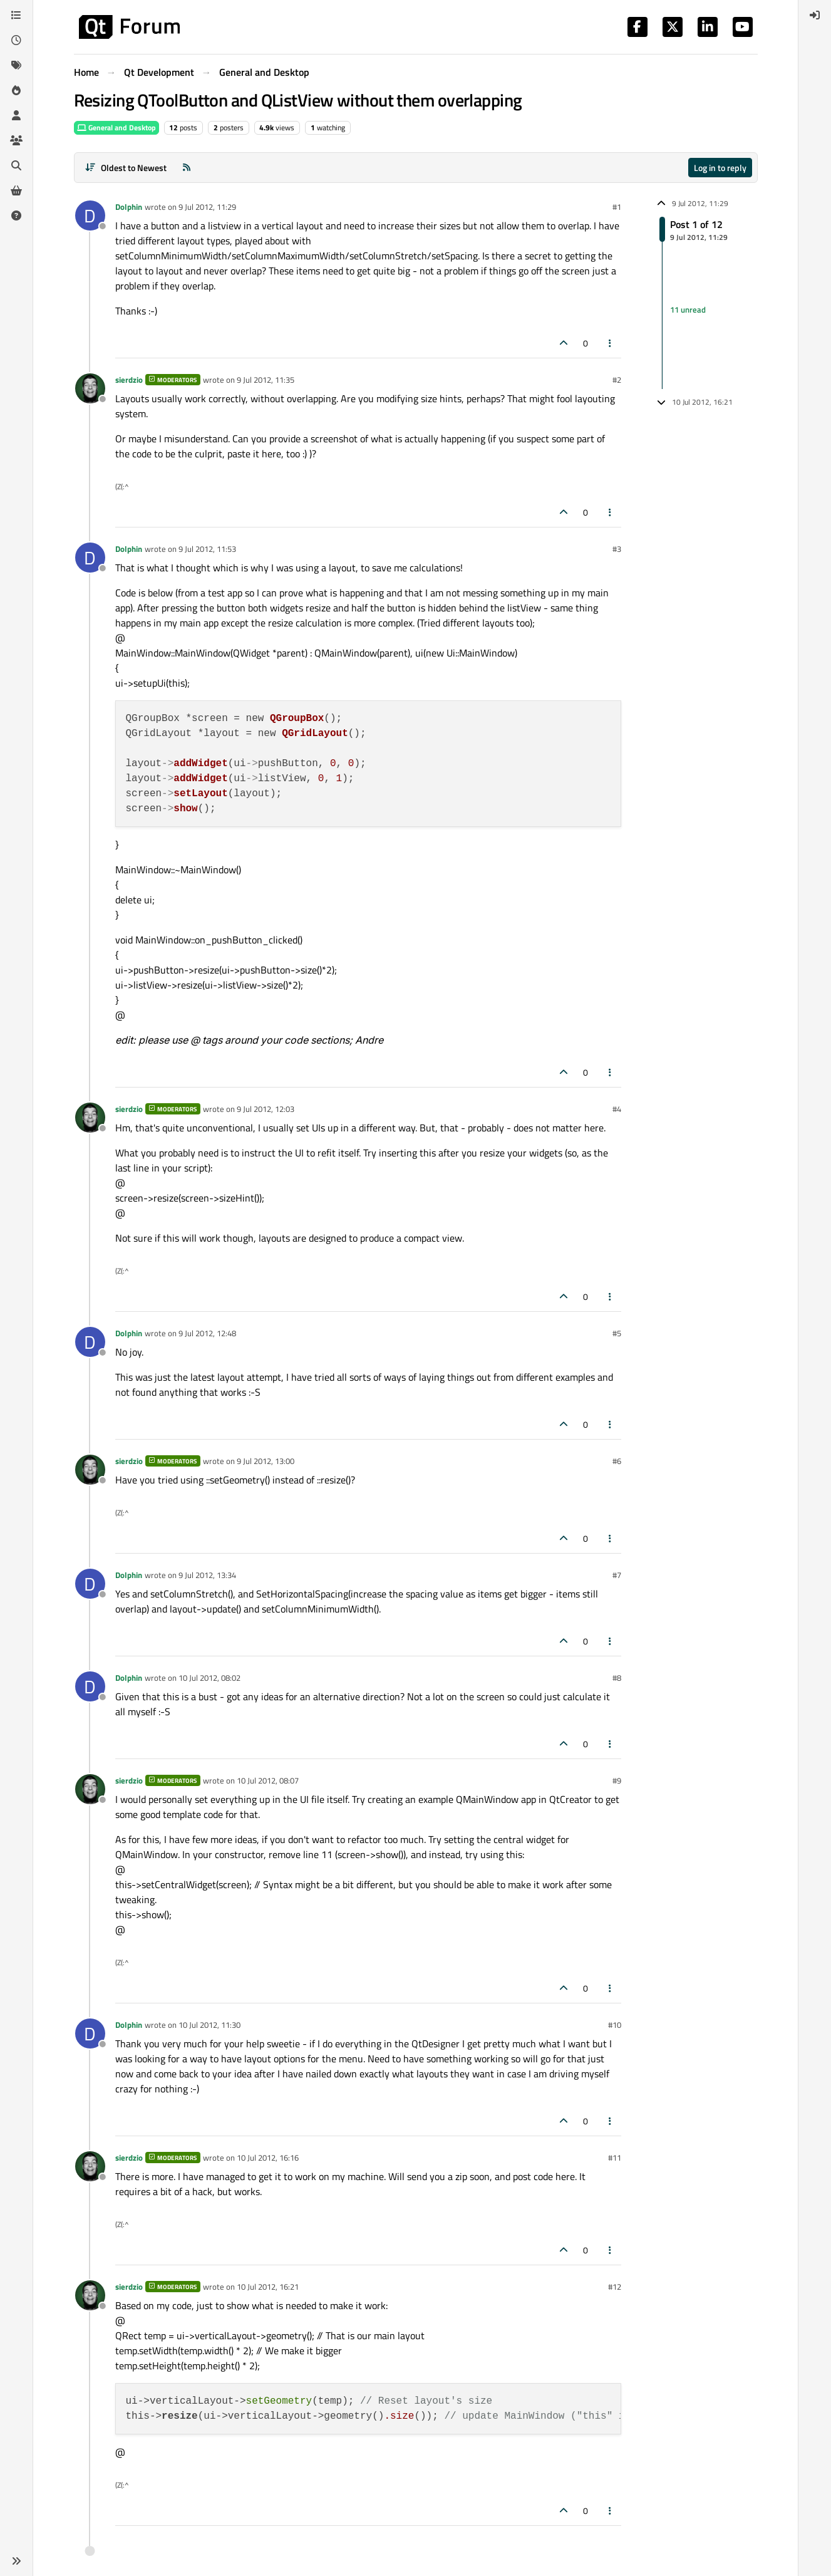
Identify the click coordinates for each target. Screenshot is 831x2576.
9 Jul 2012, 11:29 (207, 206)
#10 (614, 2024)
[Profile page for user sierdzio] (90, 388)
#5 (616, 1333)
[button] (16, 2561)
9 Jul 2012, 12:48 (207, 1333)
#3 (616, 549)
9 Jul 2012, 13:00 (265, 1461)
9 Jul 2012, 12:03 (265, 1109)
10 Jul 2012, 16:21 (268, 2286)
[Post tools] (610, 343)
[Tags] (16, 65)
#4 (616, 1109)
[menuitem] (814, 15)
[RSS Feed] (186, 167)
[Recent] (16, 40)
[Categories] (16, 15)
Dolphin (128, 206)
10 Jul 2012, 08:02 (209, 1677)
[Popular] (16, 90)
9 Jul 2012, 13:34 (207, 1575)
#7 (616, 1575)
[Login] (814, 15)
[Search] (16, 165)
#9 (616, 1780)
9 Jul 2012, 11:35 (265, 379)
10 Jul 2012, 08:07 (268, 1780)
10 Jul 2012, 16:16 (268, 2157)
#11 (614, 2157)
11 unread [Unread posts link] (688, 309)
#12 (614, 2286)
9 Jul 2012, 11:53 (207, 549)
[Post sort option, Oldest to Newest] (126, 167)
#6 (616, 1461)
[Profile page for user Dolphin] (90, 215)
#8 (616, 1677)
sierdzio (129, 379)
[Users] (16, 115)
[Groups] (16, 140)
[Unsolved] (16, 215)
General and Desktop (116, 127)
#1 (616, 206)
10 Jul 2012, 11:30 (209, 2024)
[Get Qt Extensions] (16, 190)
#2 (616, 379)
